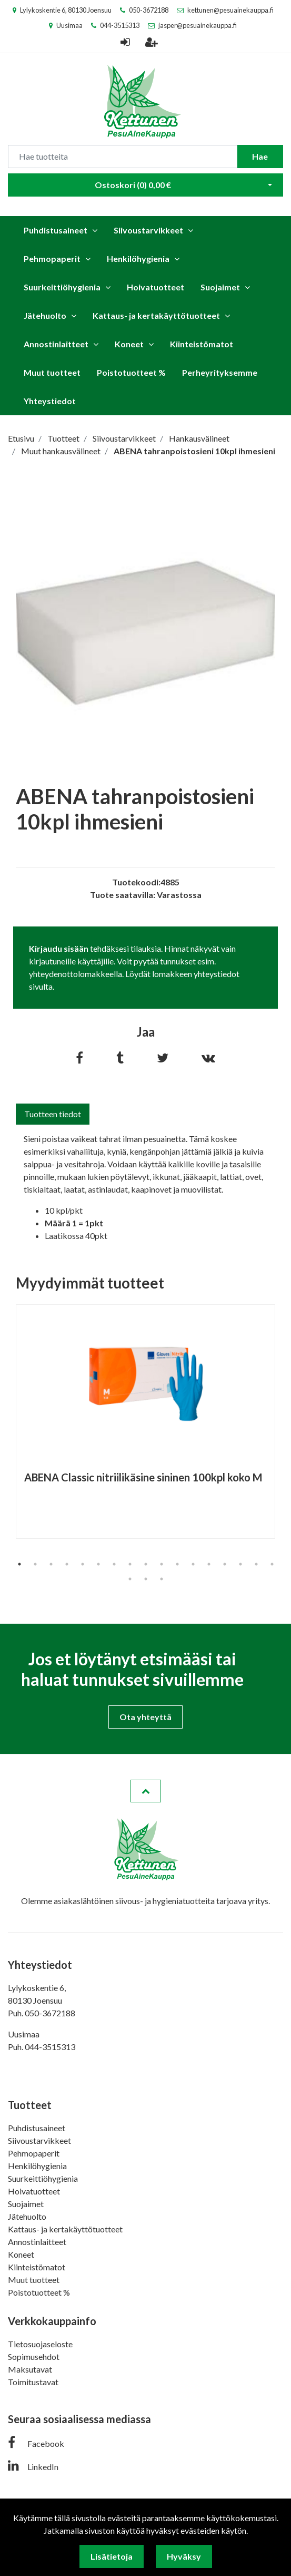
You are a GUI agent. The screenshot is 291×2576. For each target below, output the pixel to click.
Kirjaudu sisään (58, 948)
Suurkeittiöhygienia (62, 287)
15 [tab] (240, 1564)
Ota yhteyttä (145, 1717)
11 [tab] (177, 1564)
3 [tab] (51, 1564)
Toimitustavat (33, 2382)
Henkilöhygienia (138, 258)
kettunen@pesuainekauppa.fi (230, 10)
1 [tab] (19, 1564)
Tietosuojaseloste (40, 2344)
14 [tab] (224, 1564)
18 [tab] (130, 1579)
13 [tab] (209, 1564)
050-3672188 (148, 10)
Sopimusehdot (33, 2356)
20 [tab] (161, 1579)
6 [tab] (98, 1564)
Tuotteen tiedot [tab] (52, 1114)
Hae (260, 156)
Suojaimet (220, 287)
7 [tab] (114, 1564)
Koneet (129, 344)
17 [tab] (272, 1564)
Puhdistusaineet (55, 230)
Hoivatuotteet (155, 287)
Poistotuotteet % (131, 372)
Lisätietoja (112, 2556)
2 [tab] (35, 1564)
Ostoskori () (133, 185)
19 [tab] (146, 1579)
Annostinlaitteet (56, 344)
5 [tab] (82, 1564)
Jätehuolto (45, 315)
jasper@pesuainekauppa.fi (197, 25)
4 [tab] (67, 1564)
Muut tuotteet (52, 372)
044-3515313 (119, 25)
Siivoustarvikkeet (148, 230)
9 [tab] (146, 1564)
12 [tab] (193, 1564)
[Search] (122, 156)
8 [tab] (130, 1564)
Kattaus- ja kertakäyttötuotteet (156, 315)
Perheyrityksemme (219, 372)
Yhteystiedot (50, 401)
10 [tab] (161, 1564)
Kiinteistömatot (201, 344)
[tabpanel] (145, 1421)
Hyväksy (184, 2556)
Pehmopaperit (52, 258)
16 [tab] (256, 1564)
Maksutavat (30, 2369)
